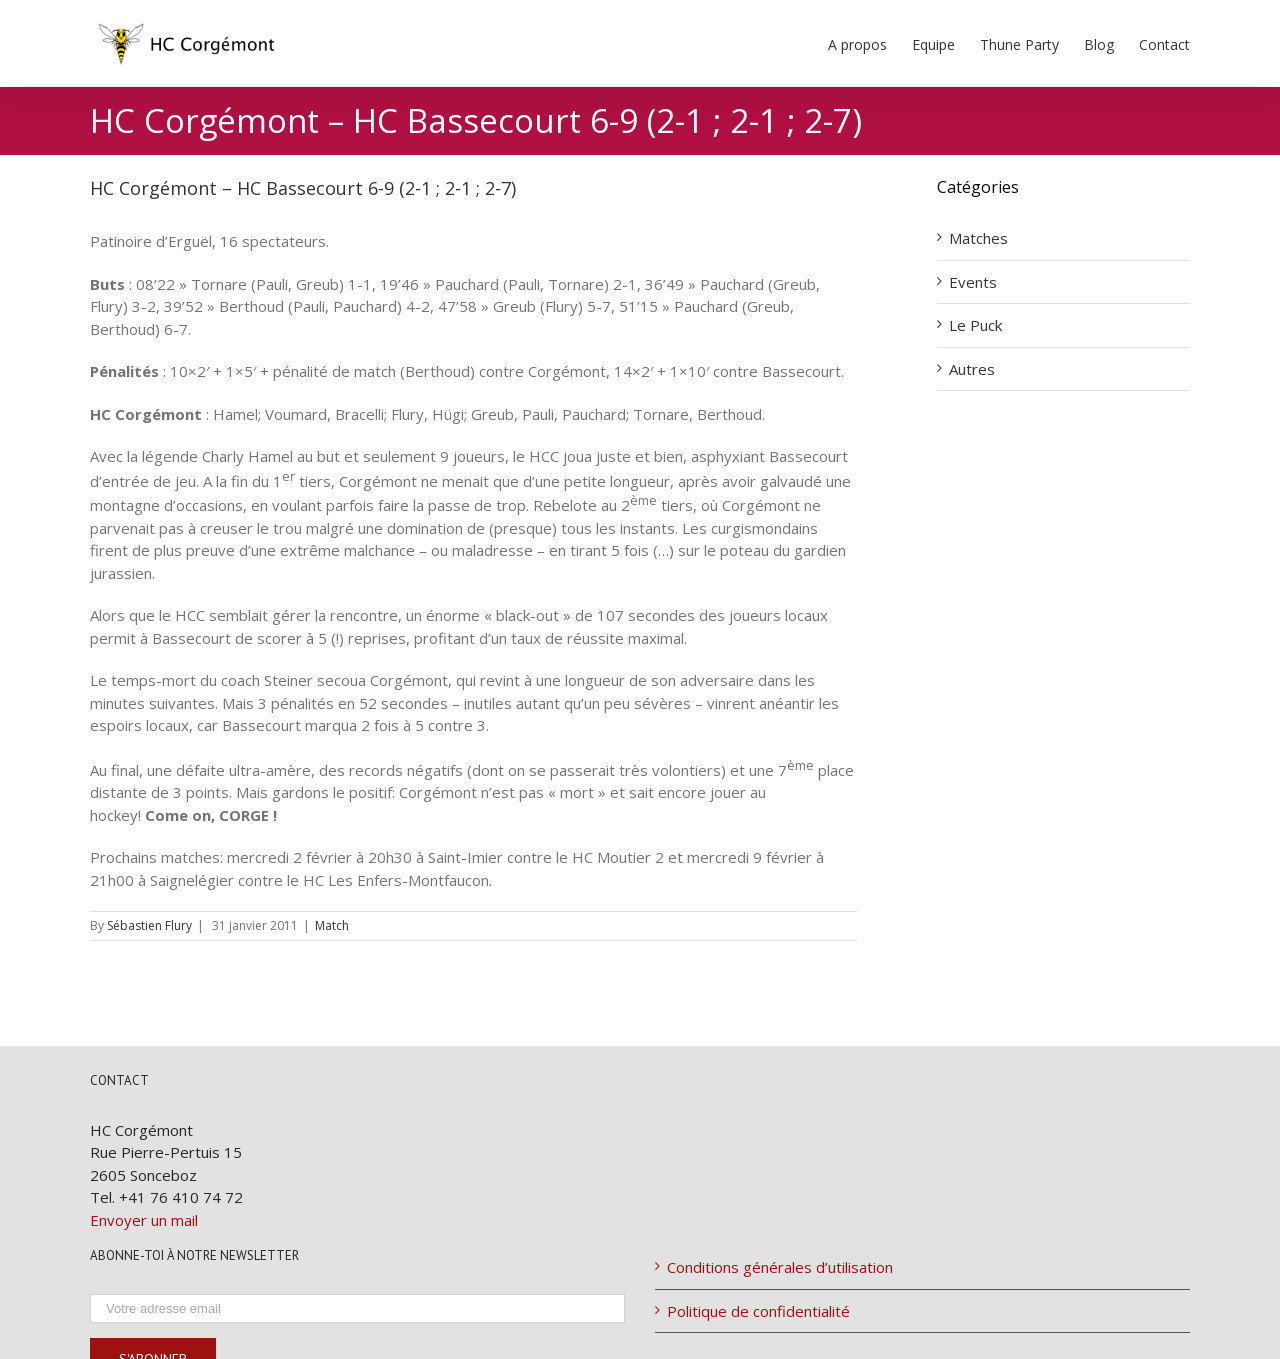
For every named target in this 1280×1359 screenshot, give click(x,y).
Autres (972, 369)
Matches (978, 238)
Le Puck (975, 325)
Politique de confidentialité (758, 1311)
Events (973, 282)
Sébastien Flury (149, 925)
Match (332, 925)
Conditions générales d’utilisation (780, 1267)
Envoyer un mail (144, 1220)
